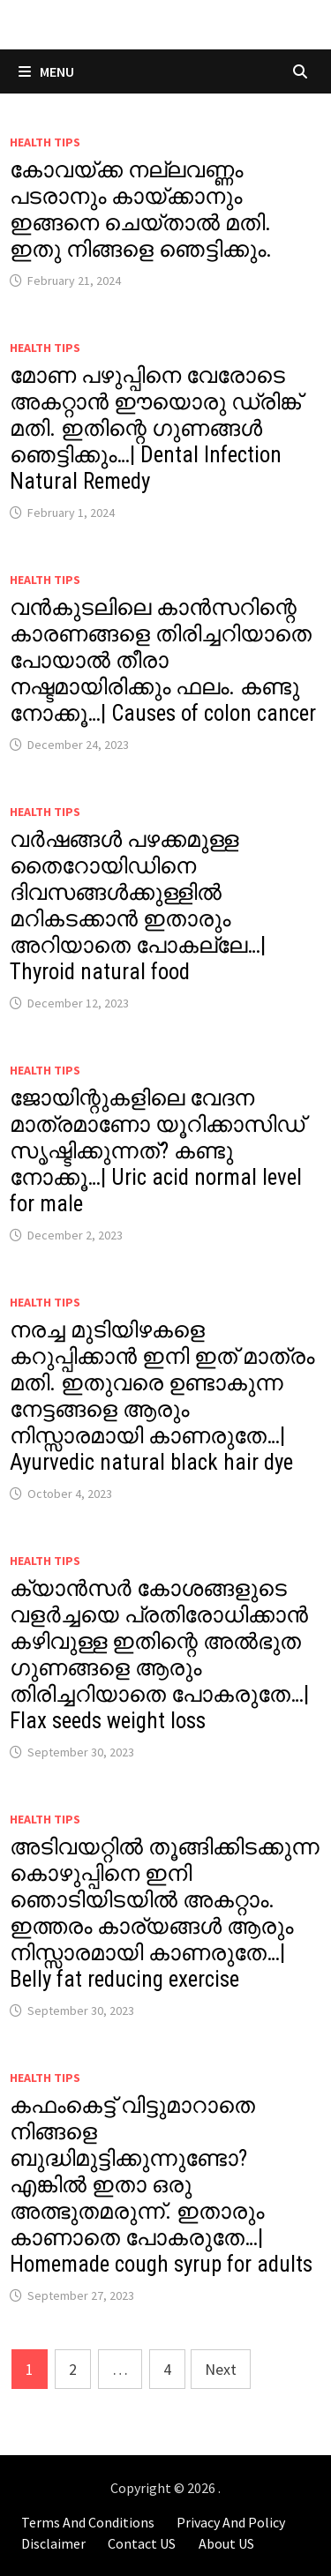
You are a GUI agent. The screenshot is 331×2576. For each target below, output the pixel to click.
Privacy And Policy (231, 2522)
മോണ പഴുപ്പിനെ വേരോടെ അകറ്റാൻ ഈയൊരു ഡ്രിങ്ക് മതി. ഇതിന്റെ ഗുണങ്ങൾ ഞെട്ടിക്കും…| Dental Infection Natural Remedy (155, 428)
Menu (46, 71)
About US (226, 2543)
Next (221, 2369)
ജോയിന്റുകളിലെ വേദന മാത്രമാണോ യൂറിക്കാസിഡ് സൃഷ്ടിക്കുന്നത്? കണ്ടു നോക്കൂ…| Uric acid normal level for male (157, 1151)
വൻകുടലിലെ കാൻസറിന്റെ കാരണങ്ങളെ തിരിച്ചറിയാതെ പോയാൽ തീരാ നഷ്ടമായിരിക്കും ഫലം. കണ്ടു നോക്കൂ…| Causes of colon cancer (163, 660)
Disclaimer (53, 2543)
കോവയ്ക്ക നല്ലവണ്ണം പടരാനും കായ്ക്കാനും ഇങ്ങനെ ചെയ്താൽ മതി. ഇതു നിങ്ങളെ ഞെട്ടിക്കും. (141, 209)
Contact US (142, 2543)
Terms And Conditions (87, 2522)
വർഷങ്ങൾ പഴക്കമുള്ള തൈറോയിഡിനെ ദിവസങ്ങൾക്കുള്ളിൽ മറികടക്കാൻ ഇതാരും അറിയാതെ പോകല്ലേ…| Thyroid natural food (138, 906)
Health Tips (45, 142)
